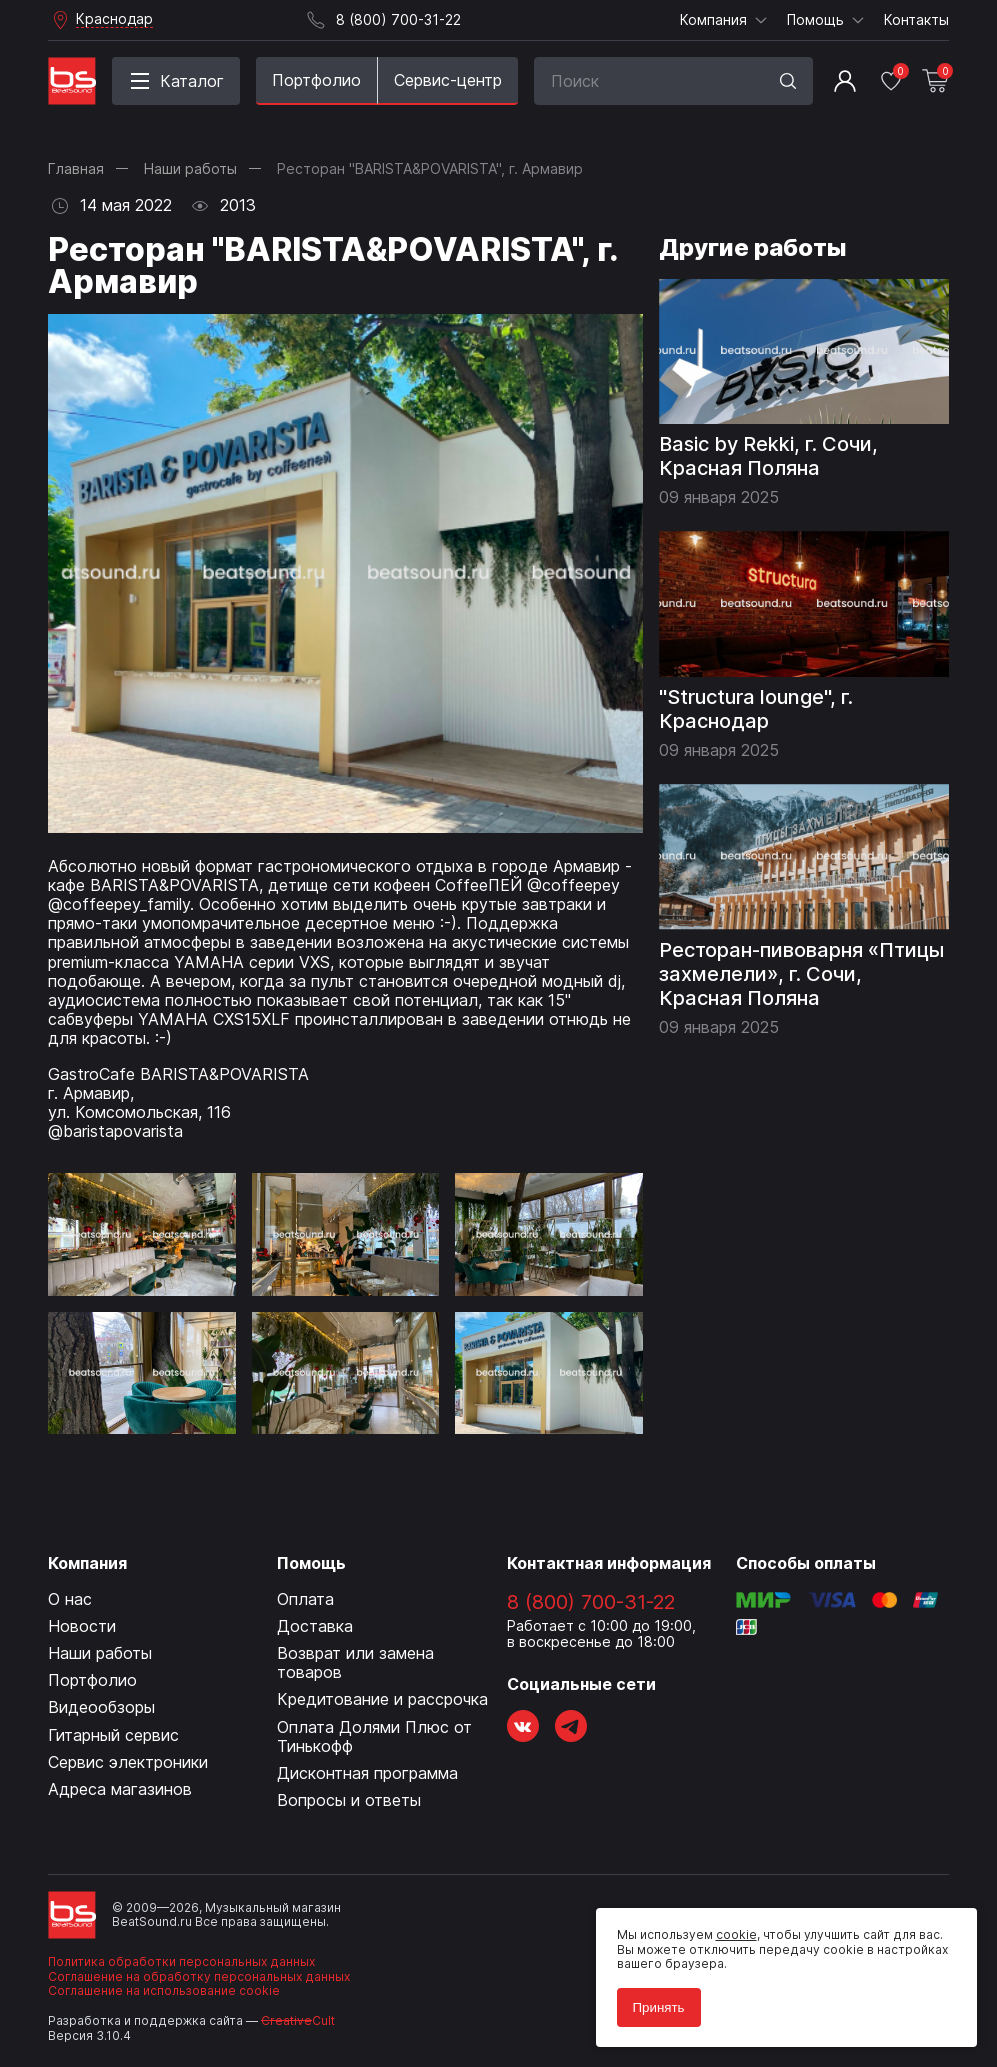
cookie (728, 1927)
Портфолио (316, 80)
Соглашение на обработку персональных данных (199, 1976)
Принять (651, 1999)
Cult (298, 2020)
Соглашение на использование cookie (164, 1990)
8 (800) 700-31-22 (591, 1602)
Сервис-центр (448, 80)
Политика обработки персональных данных (181, 1961)
